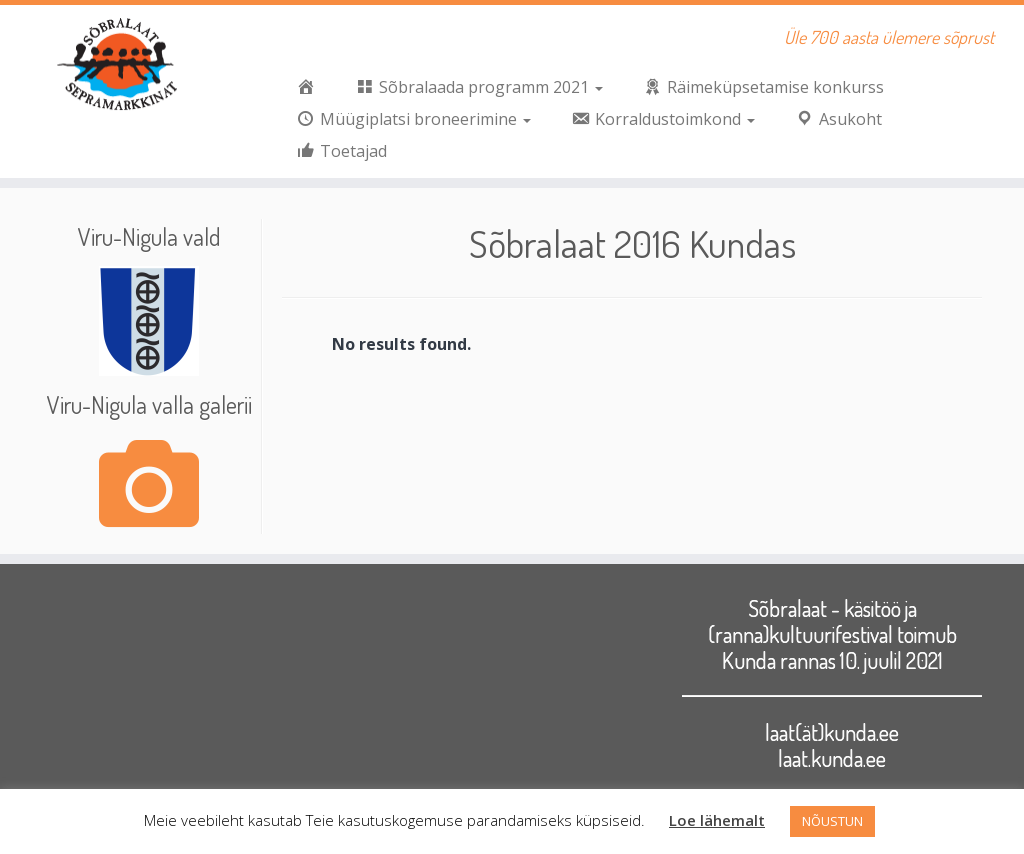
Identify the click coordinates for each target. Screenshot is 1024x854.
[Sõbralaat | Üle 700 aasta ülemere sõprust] (120, 65)
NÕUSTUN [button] (832, 821)
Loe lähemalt (717, 820)
